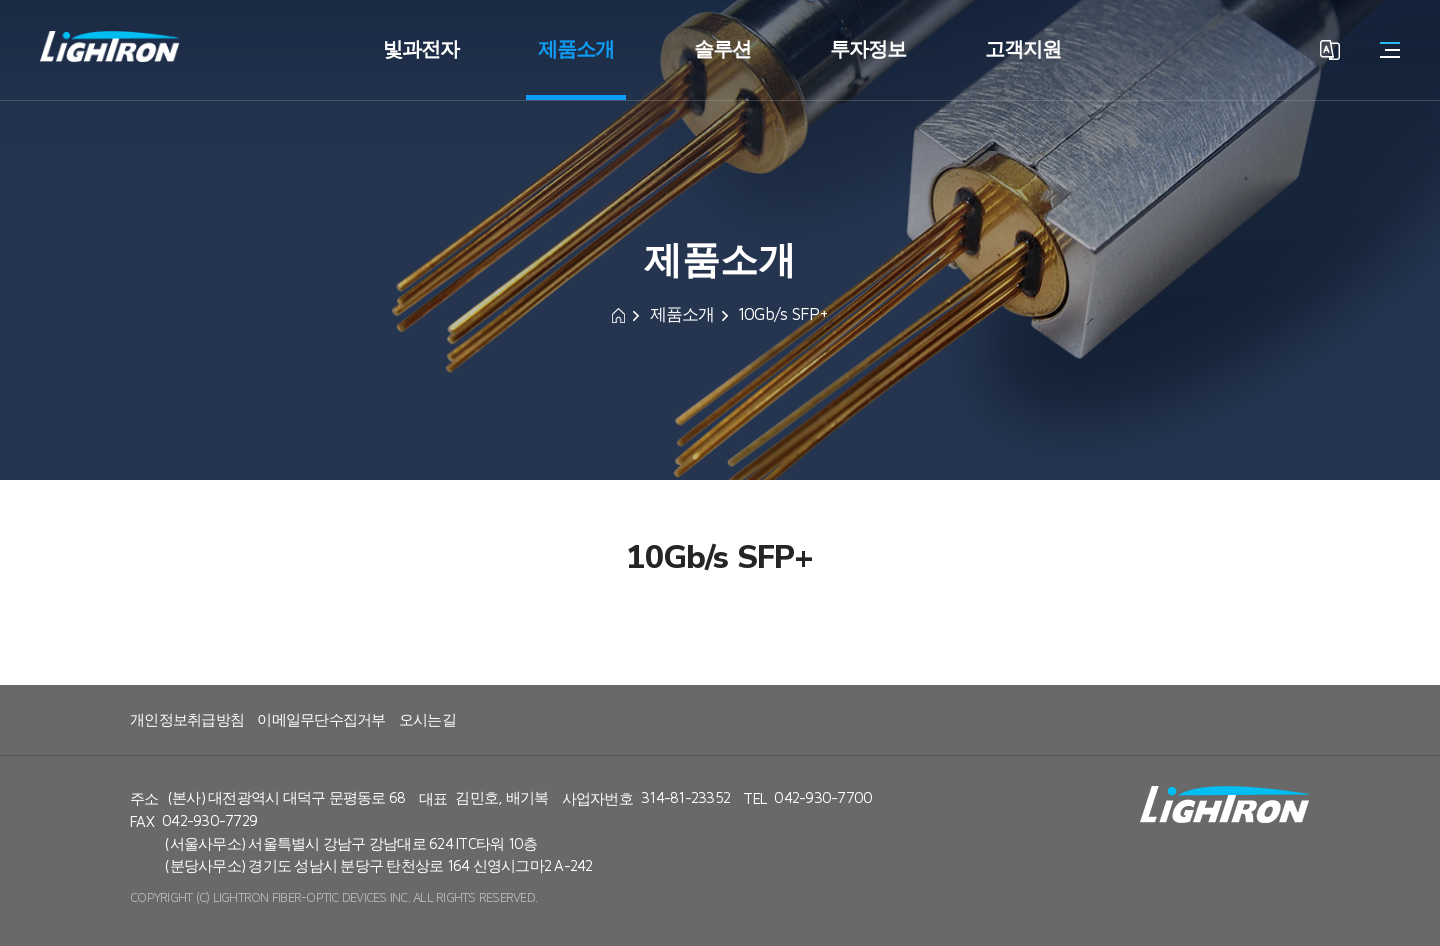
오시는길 (427, 720)
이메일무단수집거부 (321, 720)
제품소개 (576, 49)
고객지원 (1023, 49)
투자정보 (868, 49)
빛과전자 (421, 49)
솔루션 (722, 49)
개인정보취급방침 (187, 720)
